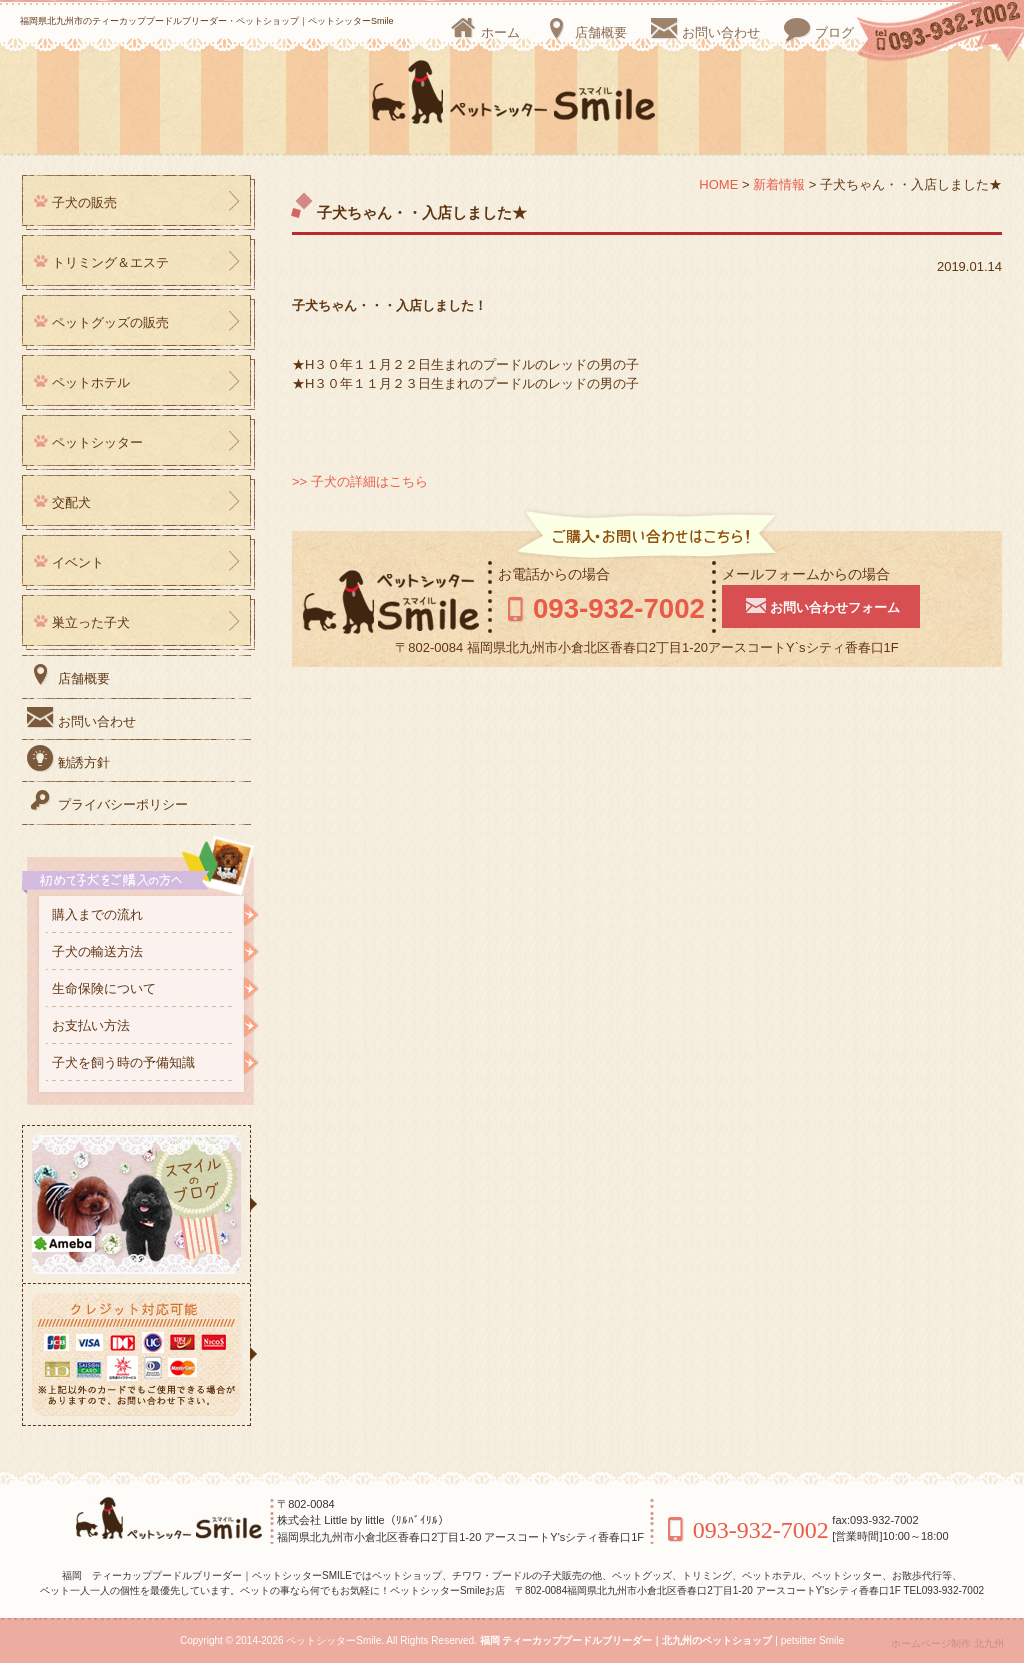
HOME (718, 184)
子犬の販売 (84, 202)
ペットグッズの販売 (110, 322)
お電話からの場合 (554, 574)
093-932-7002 (609, 607)
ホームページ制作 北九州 (947, 1643)
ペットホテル (91, 382)
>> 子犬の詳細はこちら (360, 481)
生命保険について (104, 988)
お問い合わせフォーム (836, 605)
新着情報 (779, 184)
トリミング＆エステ (110, 262)
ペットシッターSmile (333, 1640)
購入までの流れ (97, 914)
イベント (78, 562)
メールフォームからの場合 (821, 574)
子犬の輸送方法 (97, 951)
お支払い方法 (91, 1025)
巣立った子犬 (91, 622)
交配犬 (71, 502)
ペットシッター (97, 442)
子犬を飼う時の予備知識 (123, 1062)
